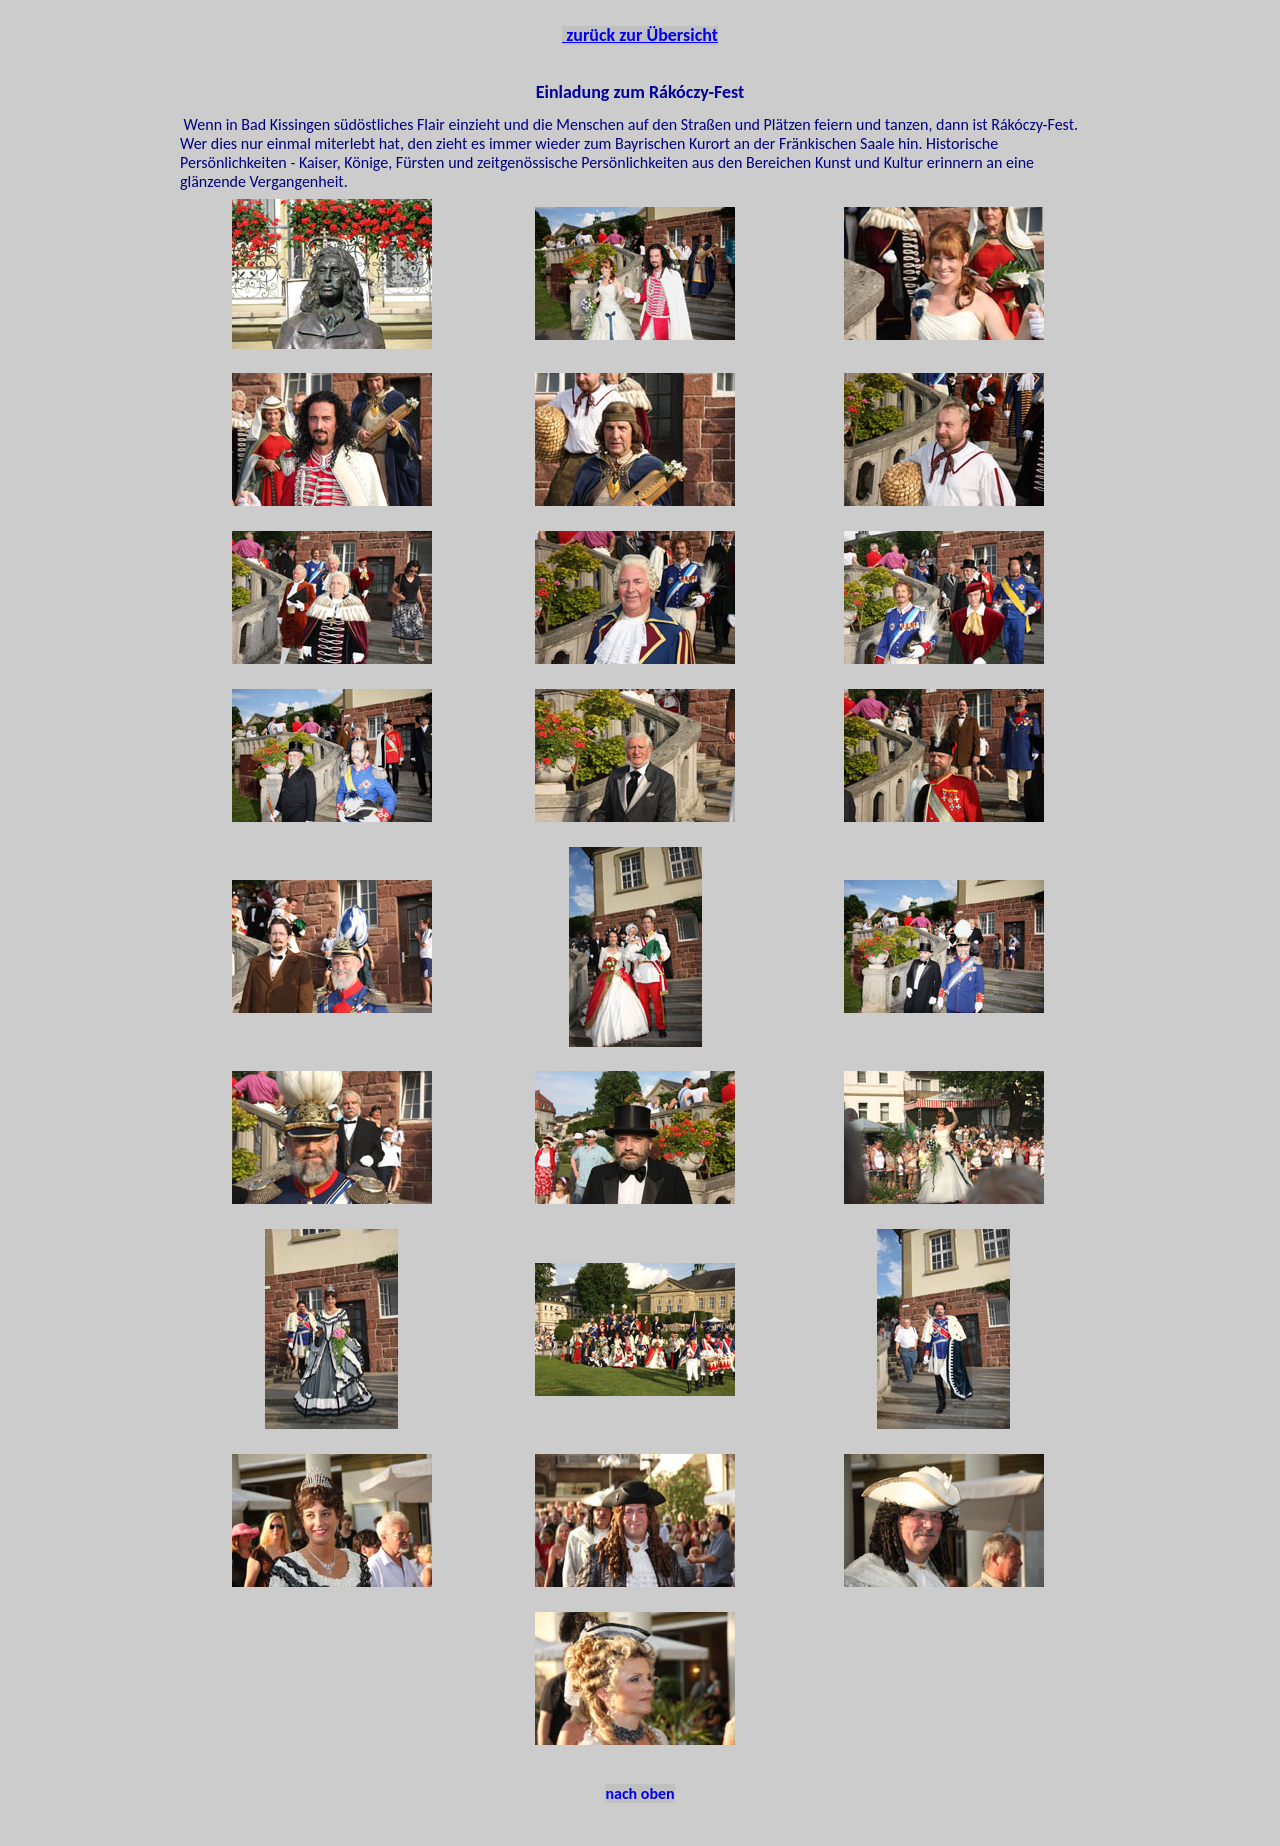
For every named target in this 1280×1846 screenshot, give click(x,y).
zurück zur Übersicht (640, 35)
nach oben (639, 1793)
